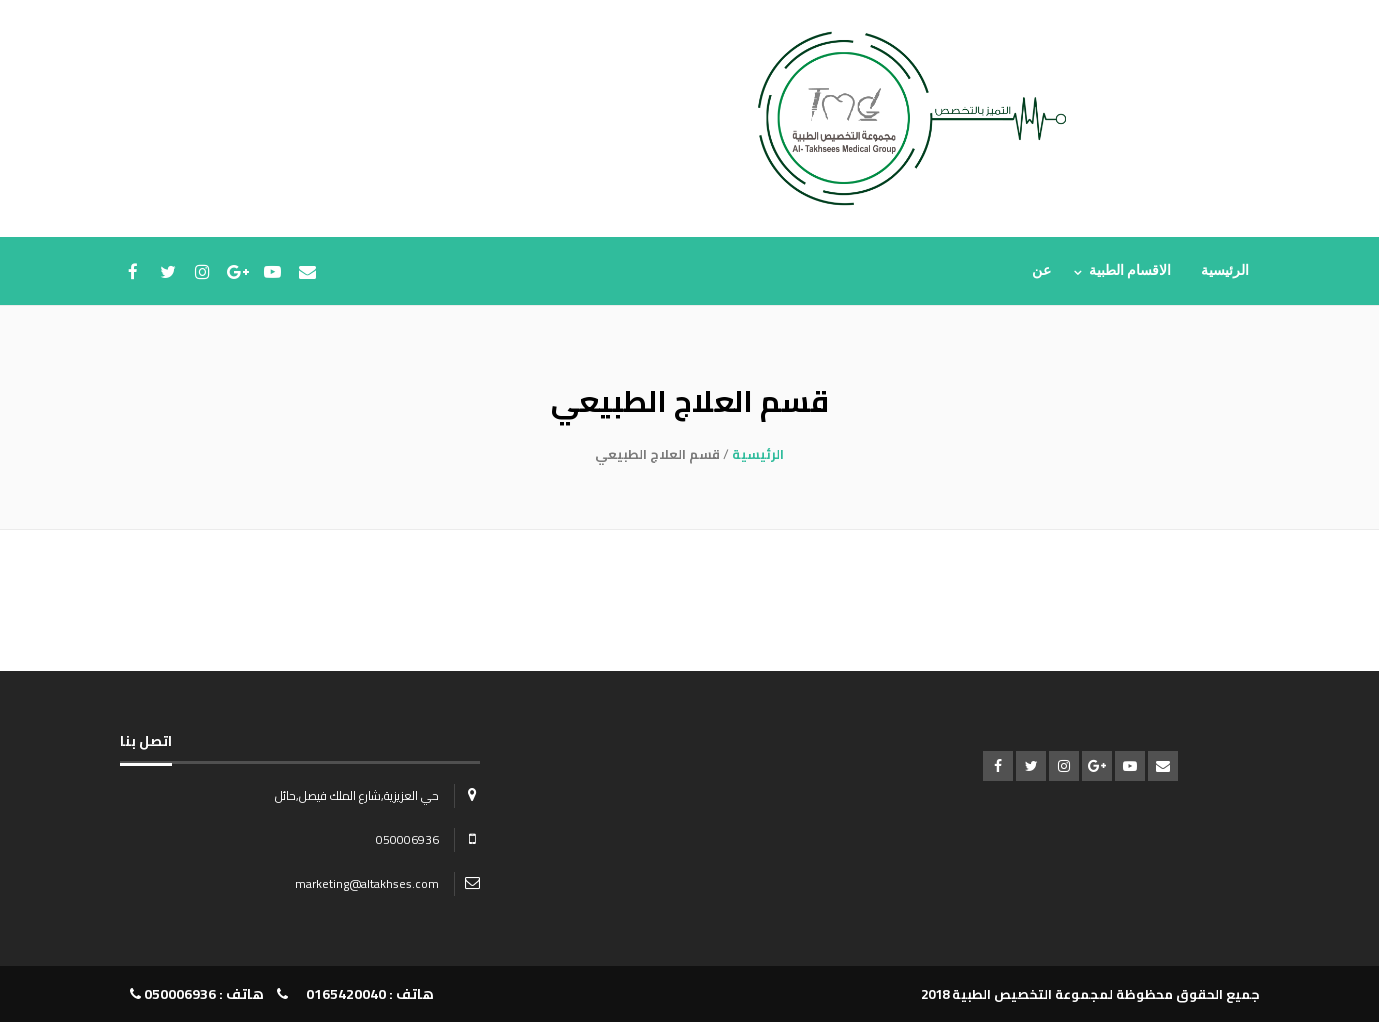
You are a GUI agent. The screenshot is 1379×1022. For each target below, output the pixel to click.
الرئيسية (1225, 270)
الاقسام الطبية (1130, 270)
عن (1041, 270)
